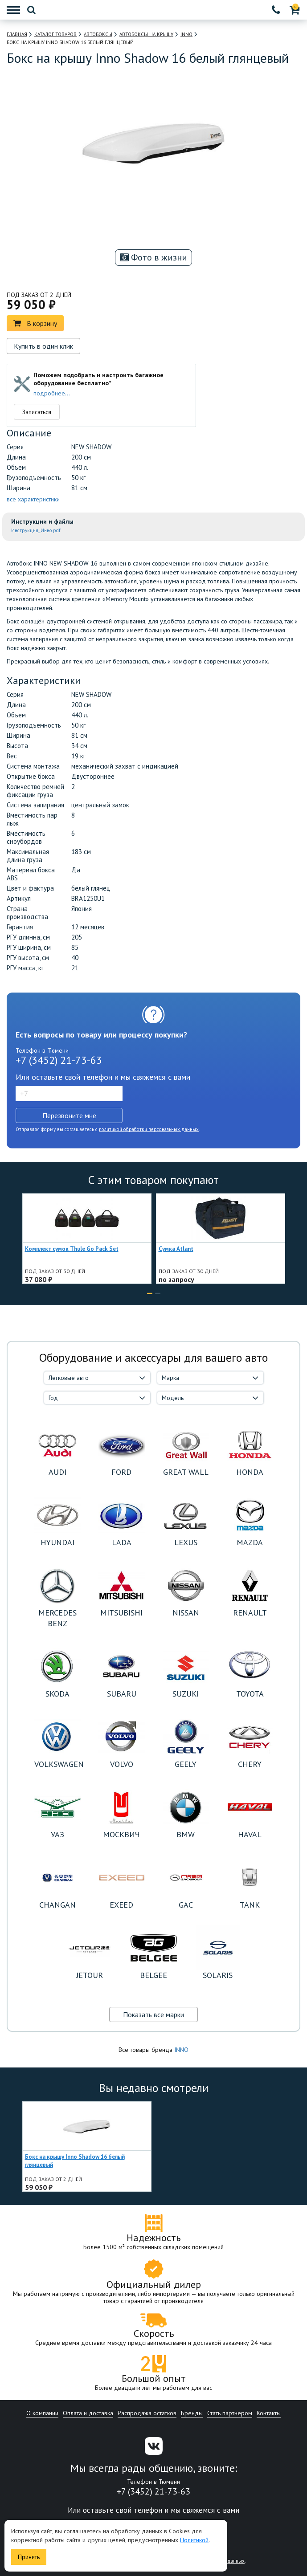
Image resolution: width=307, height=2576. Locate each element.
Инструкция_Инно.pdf (36, 530)
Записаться (36, 412)
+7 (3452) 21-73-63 (59, 1060)
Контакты (269, 2413)
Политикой (194, 2540)
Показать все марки (153, 2014)
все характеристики (33, 499)
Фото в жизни (153, 257)
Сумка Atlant (176, 1249)
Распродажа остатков (147, 2413)
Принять (29, 2557)
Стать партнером (229, 2413)
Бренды (192, 2413)
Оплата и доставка (88, 2413)
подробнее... (51, 393)
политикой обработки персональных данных (149, 1129)
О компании (42, 2413)
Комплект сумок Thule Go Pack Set (72, 1249)
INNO (181, 2050)
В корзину (35, 323)
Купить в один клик (43, 346)
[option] (115, 230)
